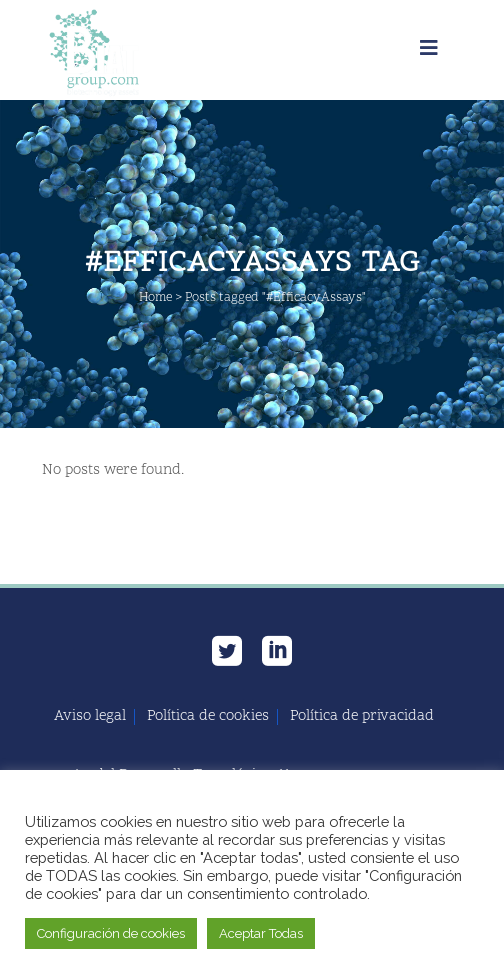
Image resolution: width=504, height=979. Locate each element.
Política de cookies (208, 717)
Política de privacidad (362, 717)
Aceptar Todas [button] (261, 933)
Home (155, 298)
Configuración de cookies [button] (111, 933)
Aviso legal (90, 717)
